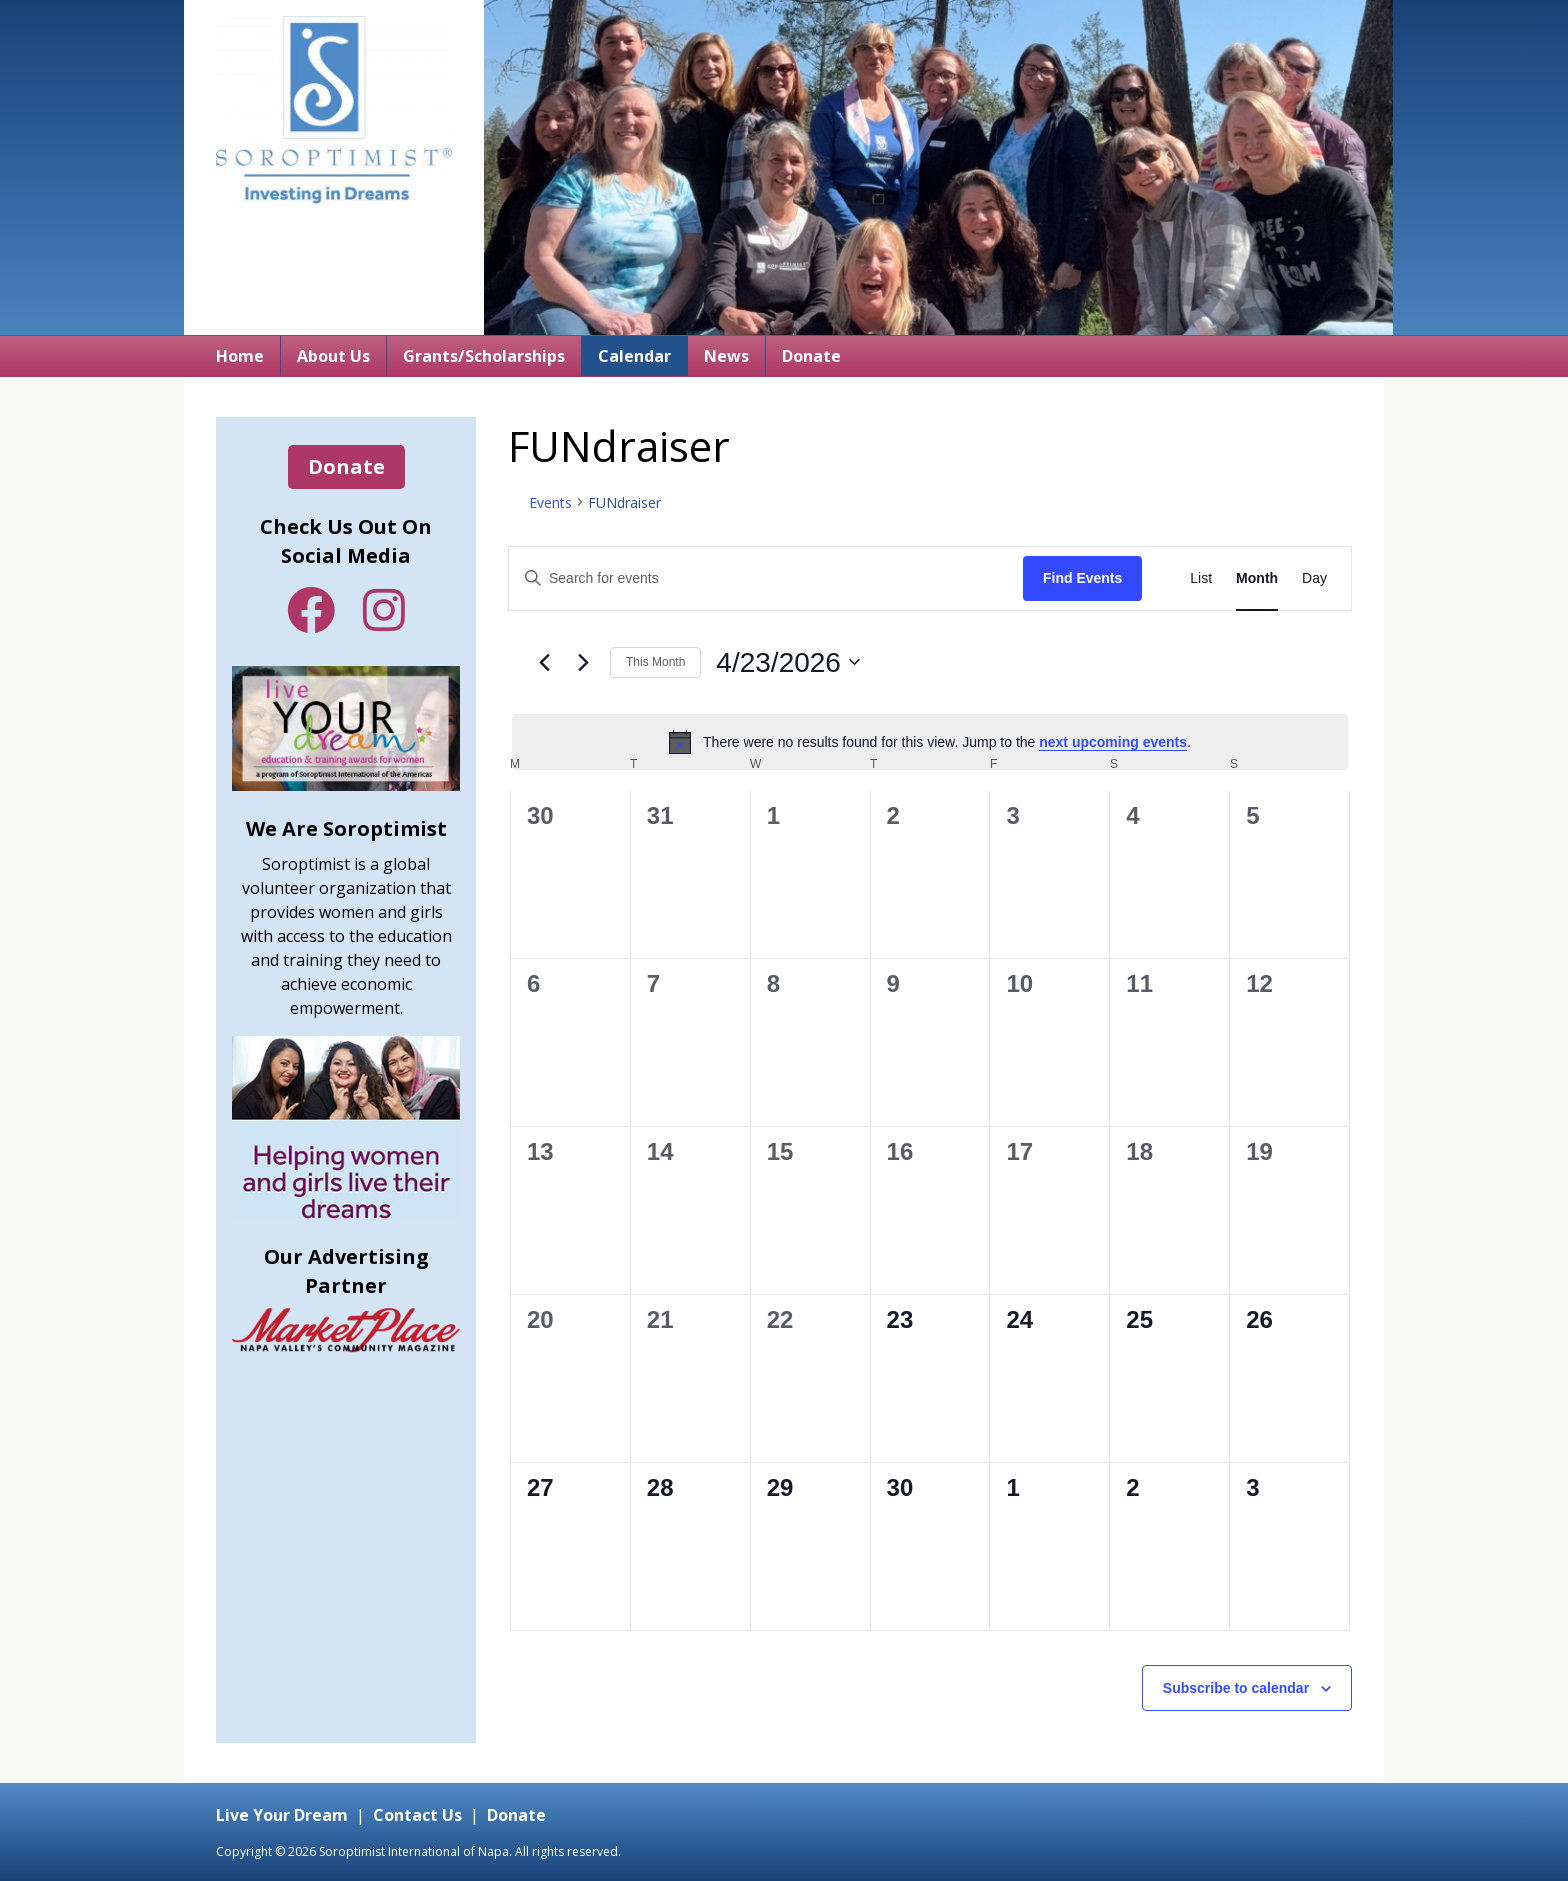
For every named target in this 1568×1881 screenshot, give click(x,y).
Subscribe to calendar (1236, 1688)
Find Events (1082, 578)
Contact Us (417, 1815)
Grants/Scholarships (484, 356)
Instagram (384, 610)
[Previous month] (544, 662)
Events (550, 502)
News (726, 356)
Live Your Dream (282, 1815)
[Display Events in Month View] (1257, 578)
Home (240, 356)
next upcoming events (1113, 742)
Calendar (634, 356)
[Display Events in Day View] (1314, 578)
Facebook (311, 610)
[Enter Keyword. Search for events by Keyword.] (766, 578)
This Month (655, 662)
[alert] (930, 742)
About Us (333, 356)
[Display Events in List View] (1201, 578)
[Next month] (583, 662)
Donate (811, 356)
